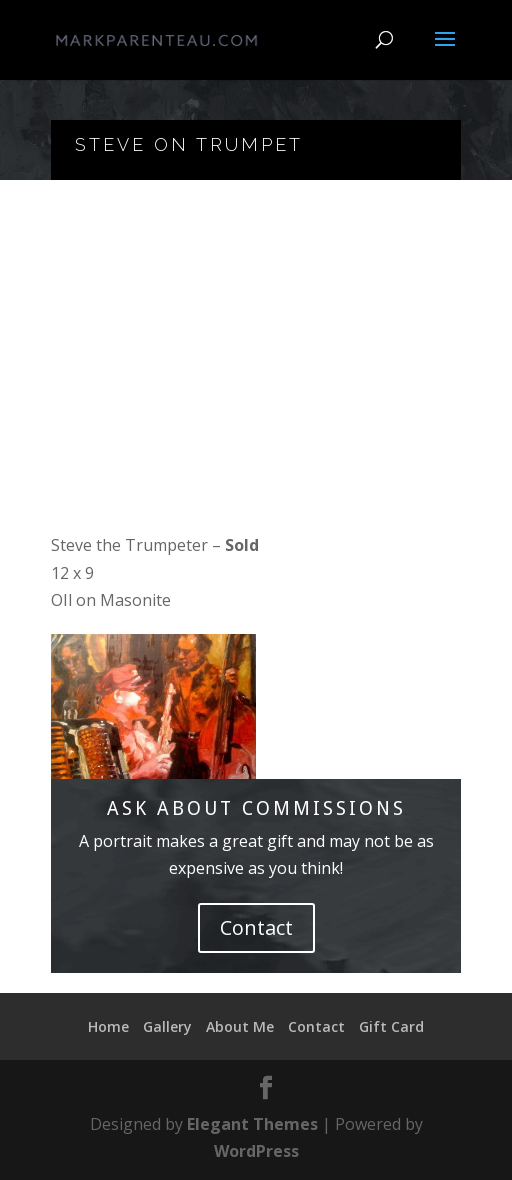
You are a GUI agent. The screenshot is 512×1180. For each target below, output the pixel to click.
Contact (256, 927)
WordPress (256, 1151)
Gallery (167, 1026)
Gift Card (391, 1026)
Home (108, 1026)
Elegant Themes (252, 1124)
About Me (240, 1026)
